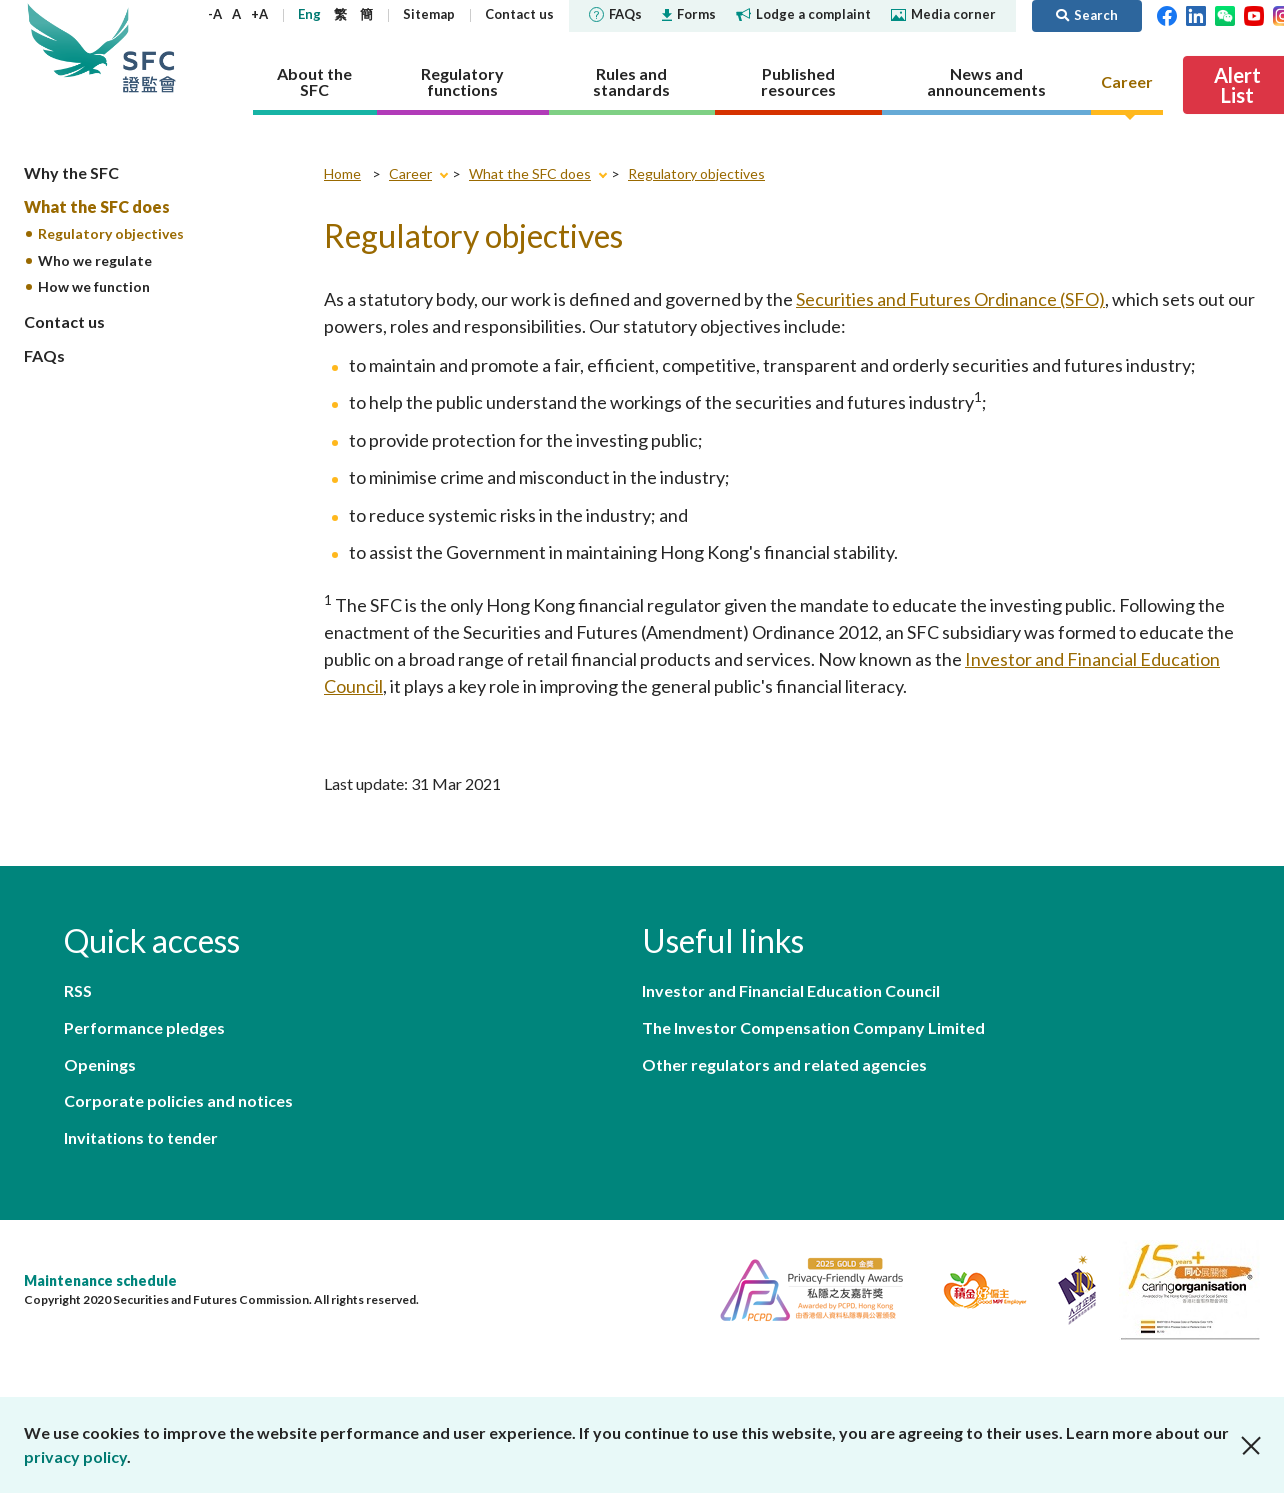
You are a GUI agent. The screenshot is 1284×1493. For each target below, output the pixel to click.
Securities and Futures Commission (154, 49)
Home (342, 177)
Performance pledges (375, 996)
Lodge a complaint (859, 14)
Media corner (999, 14)
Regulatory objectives (111, 237)
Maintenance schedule (100, 1218)
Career (410, 177)
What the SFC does (97, 210)
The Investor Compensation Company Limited (813, 1035)
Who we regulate (95, 264)
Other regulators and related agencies (784, 1074)
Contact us (575, 14)
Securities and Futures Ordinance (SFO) (950, 303)
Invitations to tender (141, 1074)
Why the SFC (71, 176)
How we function (94, 291)
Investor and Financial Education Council (791, 996)
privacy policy (75, 1456)
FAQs (671, 14)
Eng (365, 14)
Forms (745, 14)
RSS (78, 996)
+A (315, 14)
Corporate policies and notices (409, 1035)
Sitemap (485, 14)
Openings (100, 1035)
